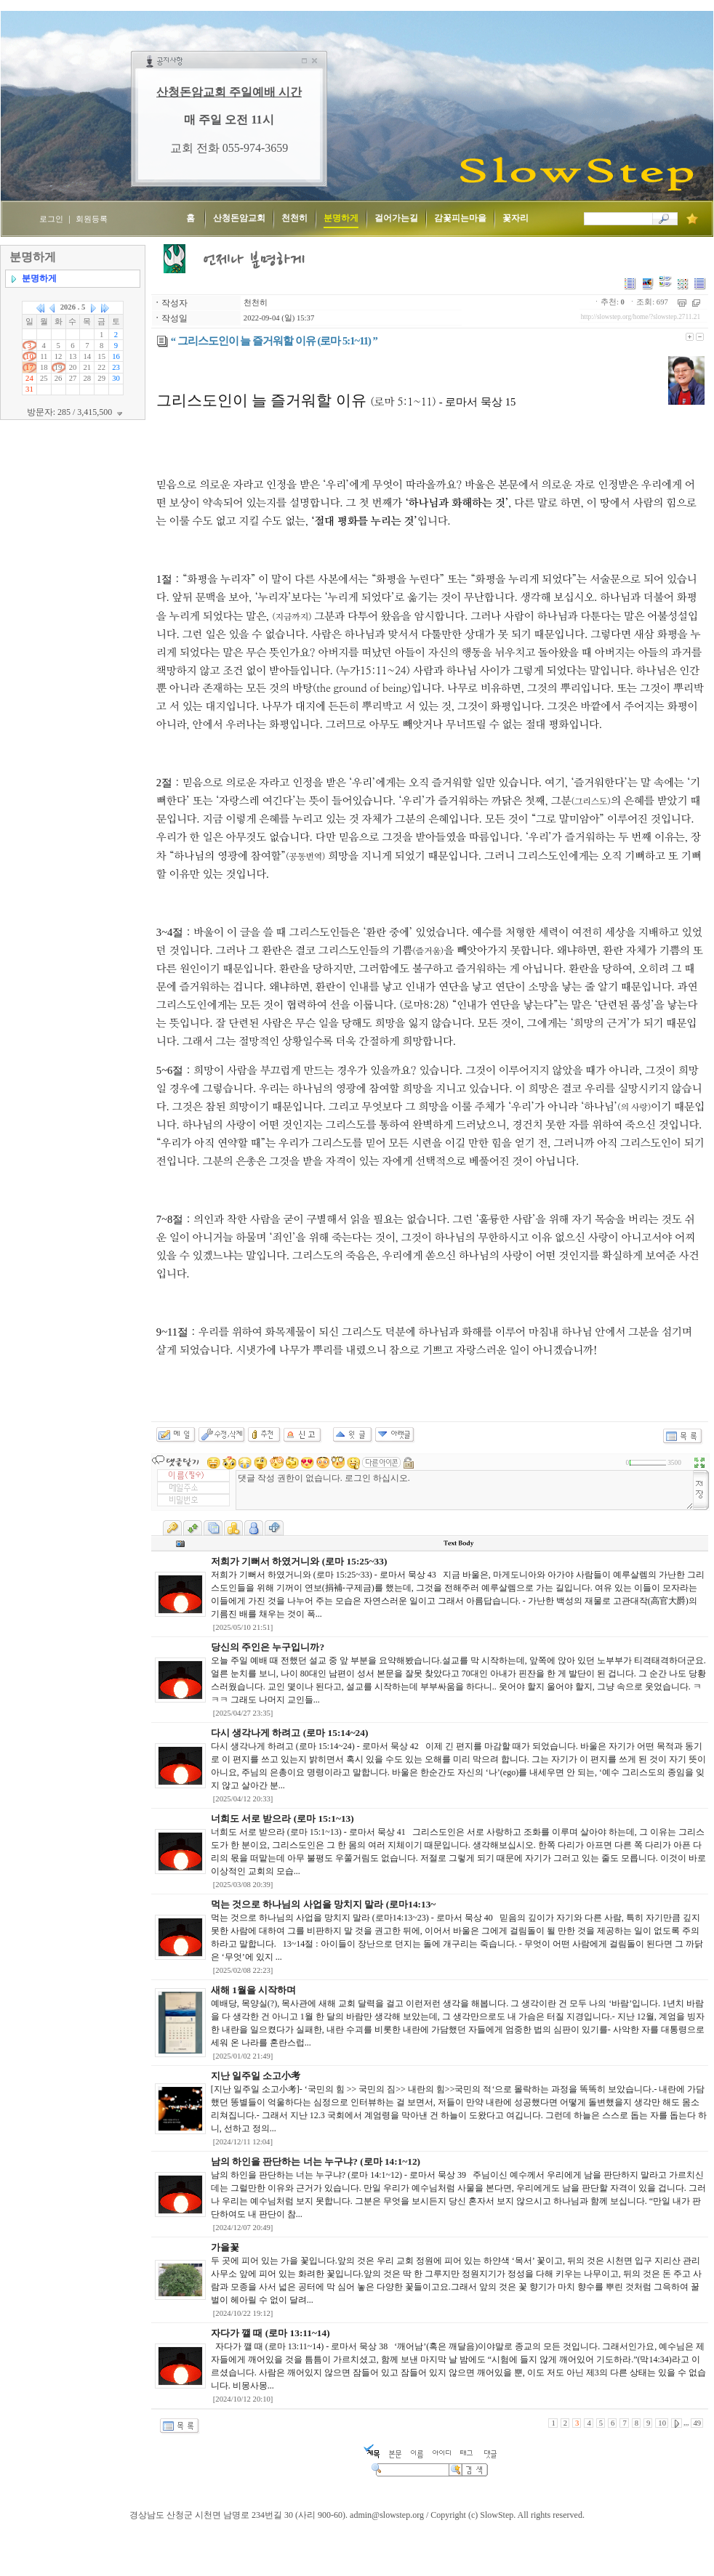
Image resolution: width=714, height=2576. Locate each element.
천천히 (256, 303)
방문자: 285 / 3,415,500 (77, 412)
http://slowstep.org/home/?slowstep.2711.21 (641, 316)
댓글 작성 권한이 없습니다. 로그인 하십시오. (465, 1490)
